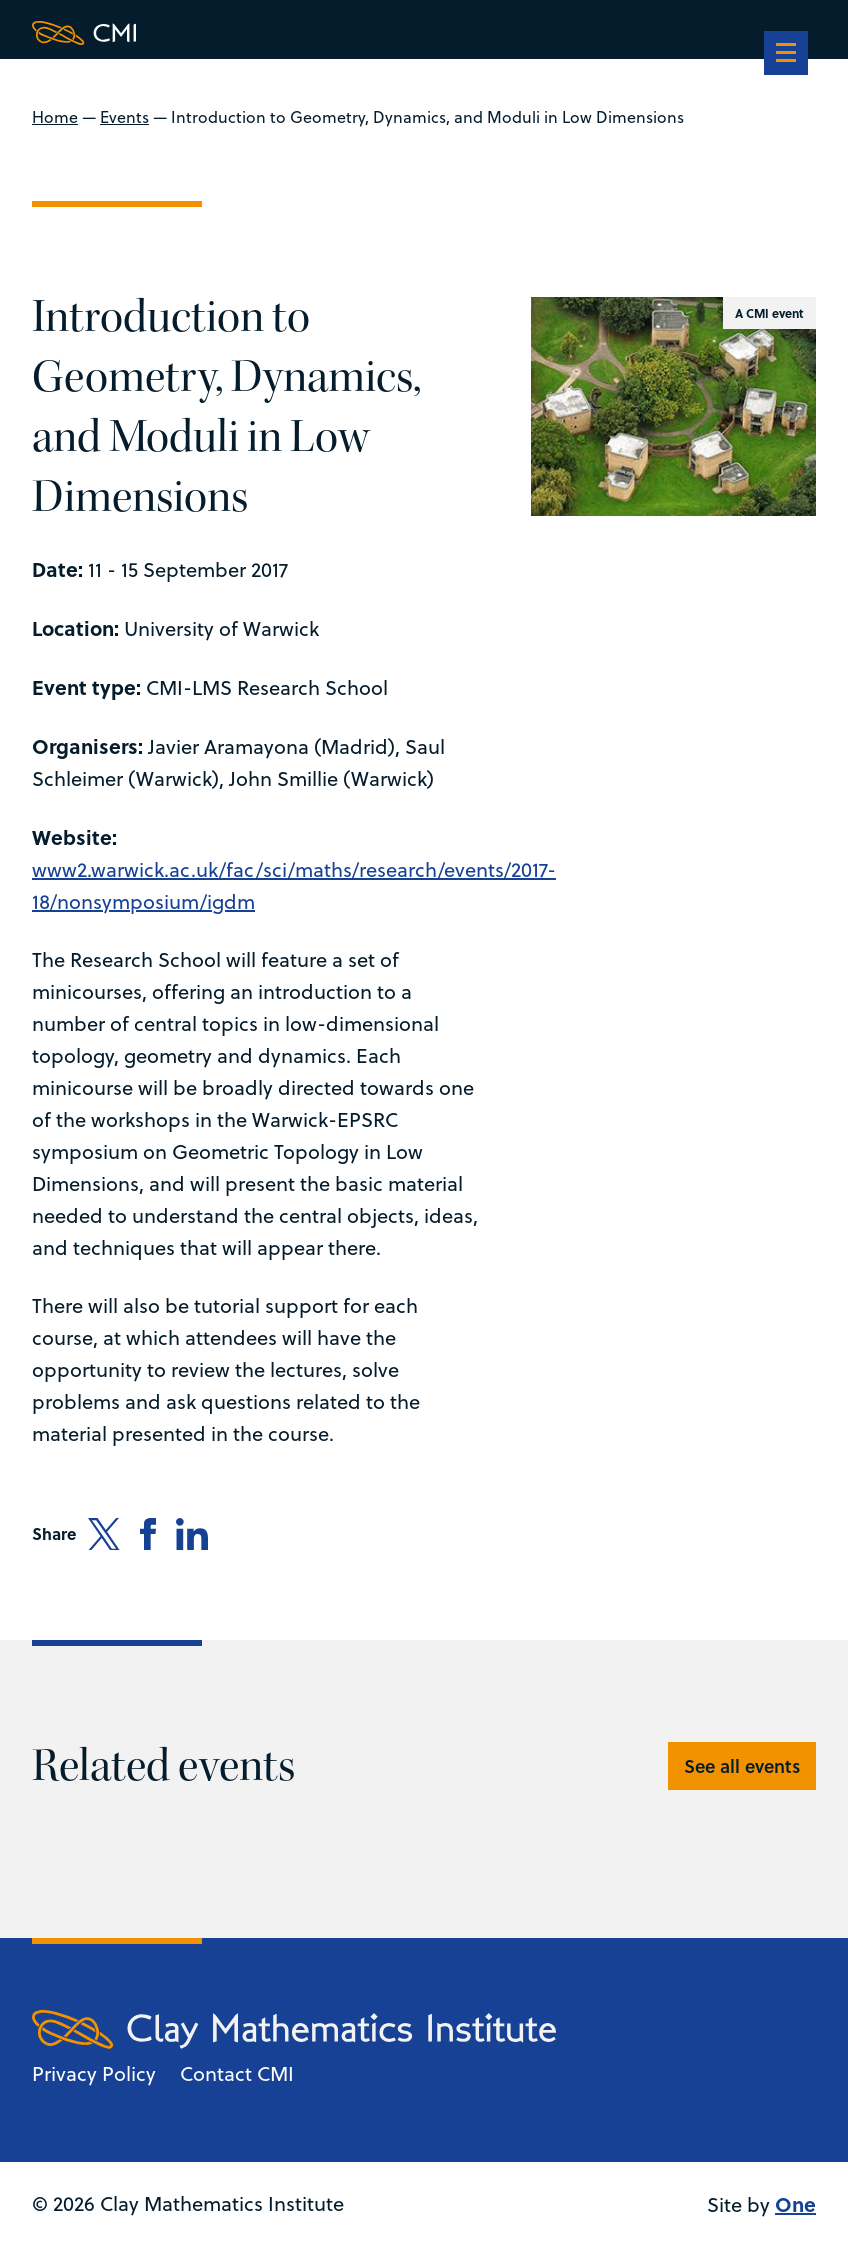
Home (55, 117)
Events (124, 117)
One (795, 2203)
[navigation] (786, 55)
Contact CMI (237, 2073)
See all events (742, 1766)
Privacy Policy (94, 2073)
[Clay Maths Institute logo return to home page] (294, 33)
